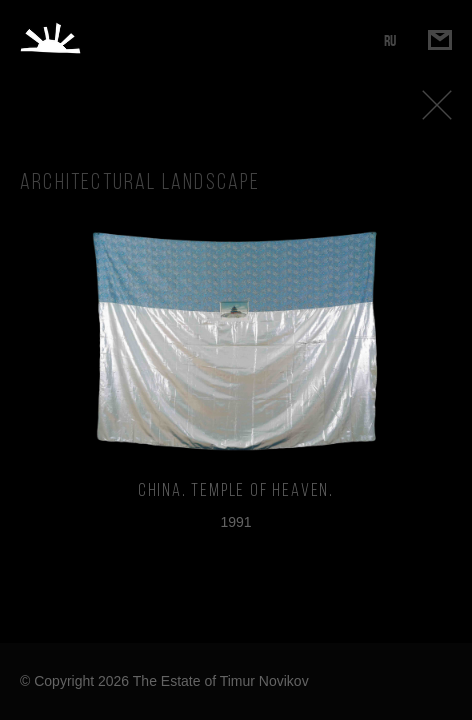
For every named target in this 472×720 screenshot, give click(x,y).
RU (390, 40)
